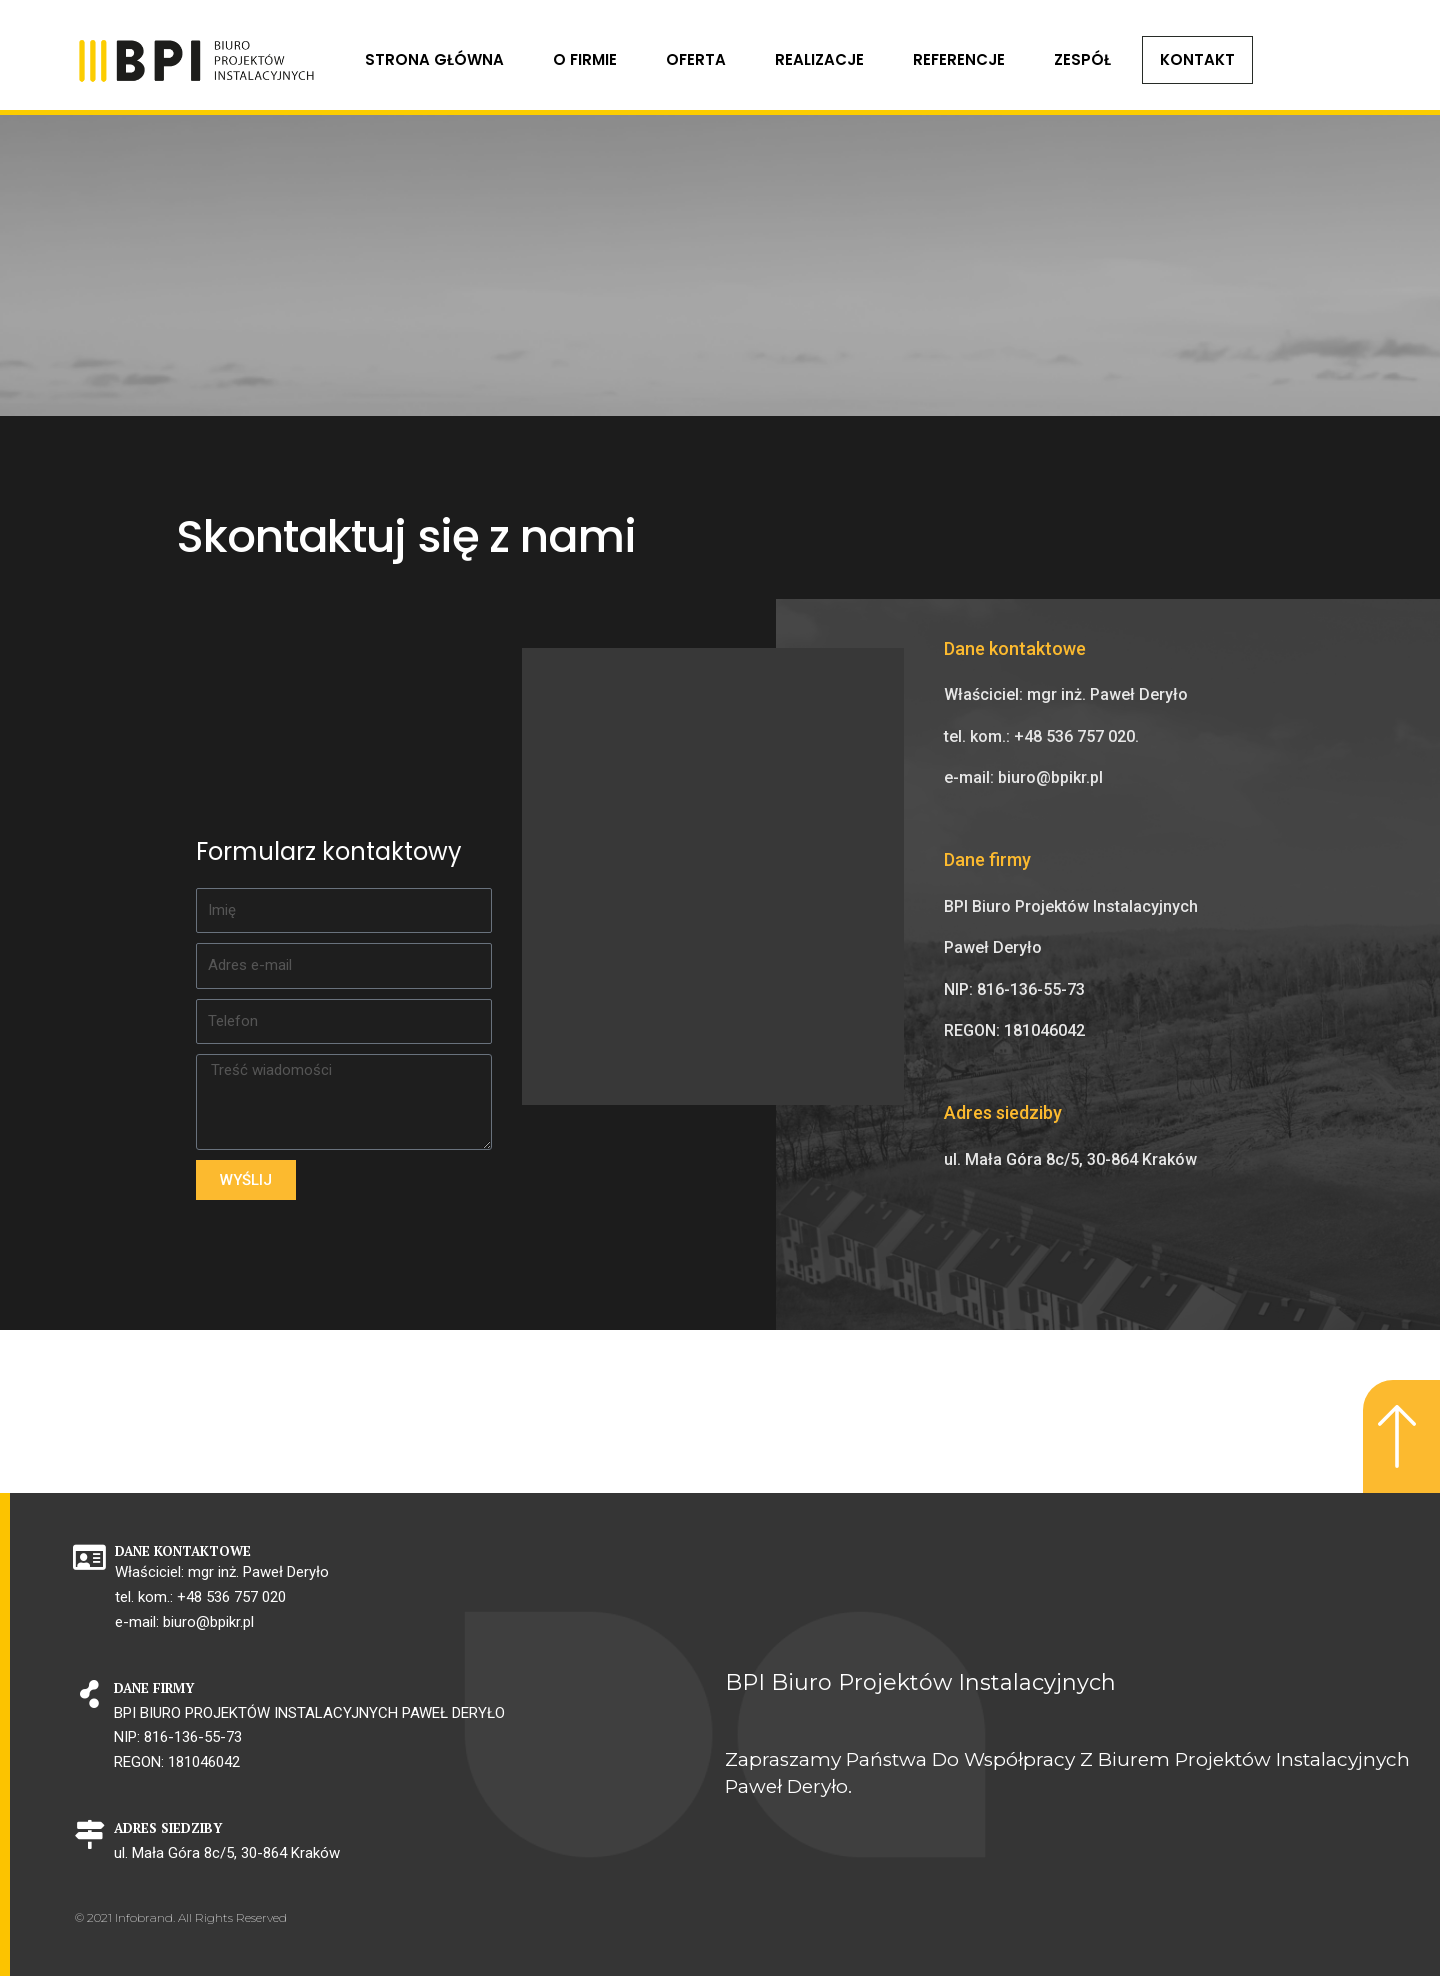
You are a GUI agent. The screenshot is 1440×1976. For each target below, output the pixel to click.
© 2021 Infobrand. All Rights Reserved (181, 1917)
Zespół (1082, 59)
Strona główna (434, 59)
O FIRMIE (585, 59)
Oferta (696, 59)
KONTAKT (1197, 59)
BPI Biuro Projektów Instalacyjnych (920, 1682)
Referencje (959, 59)
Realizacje (819, 59)
